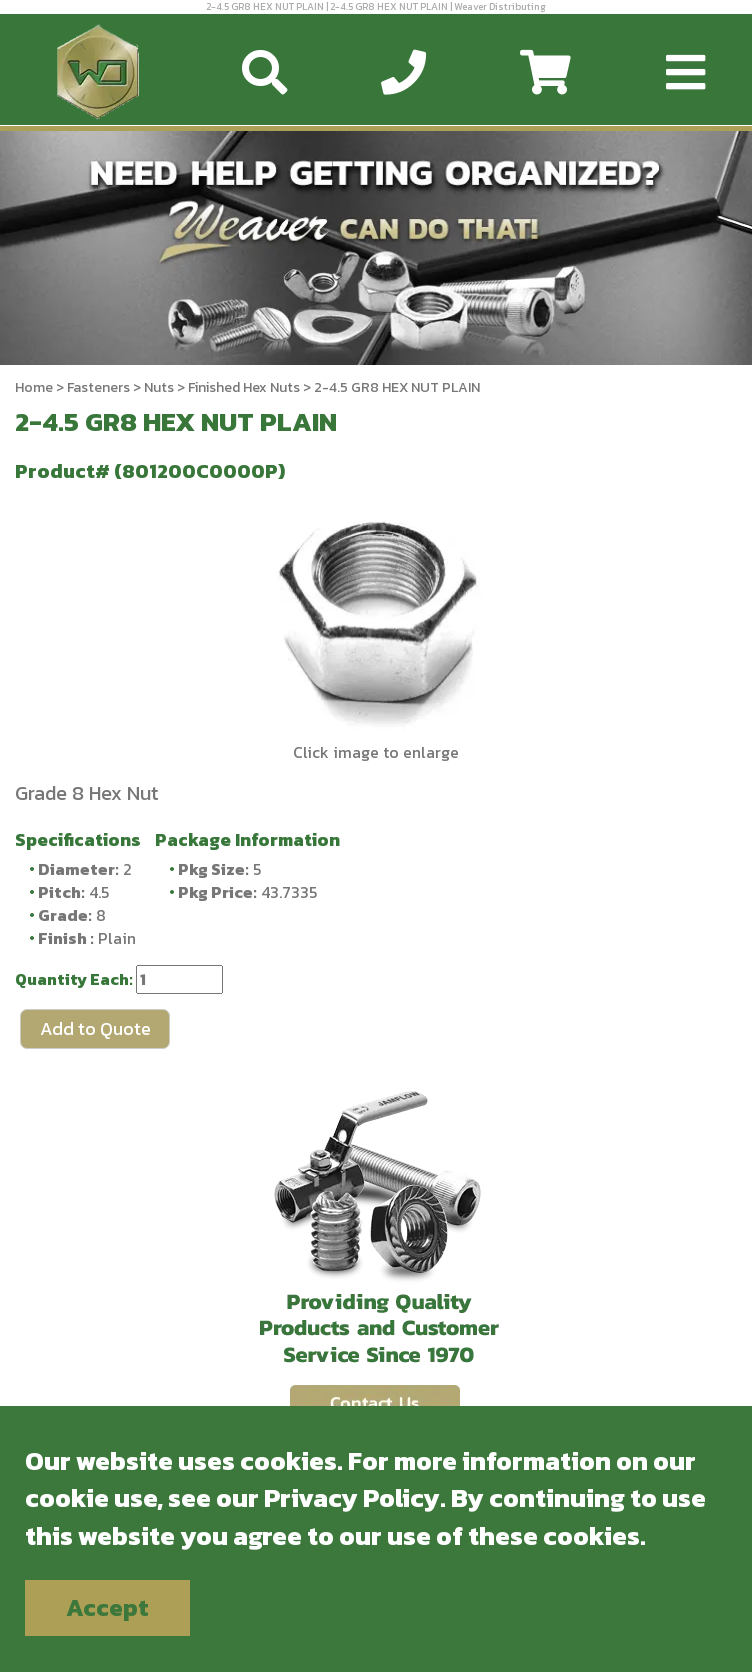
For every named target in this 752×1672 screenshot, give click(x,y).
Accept (107, 1607)
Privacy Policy (352, 1497)
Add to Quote (95, 1028)
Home (34, 387)
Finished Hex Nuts (244, 387)
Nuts (159, 387)
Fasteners (98, 387)
